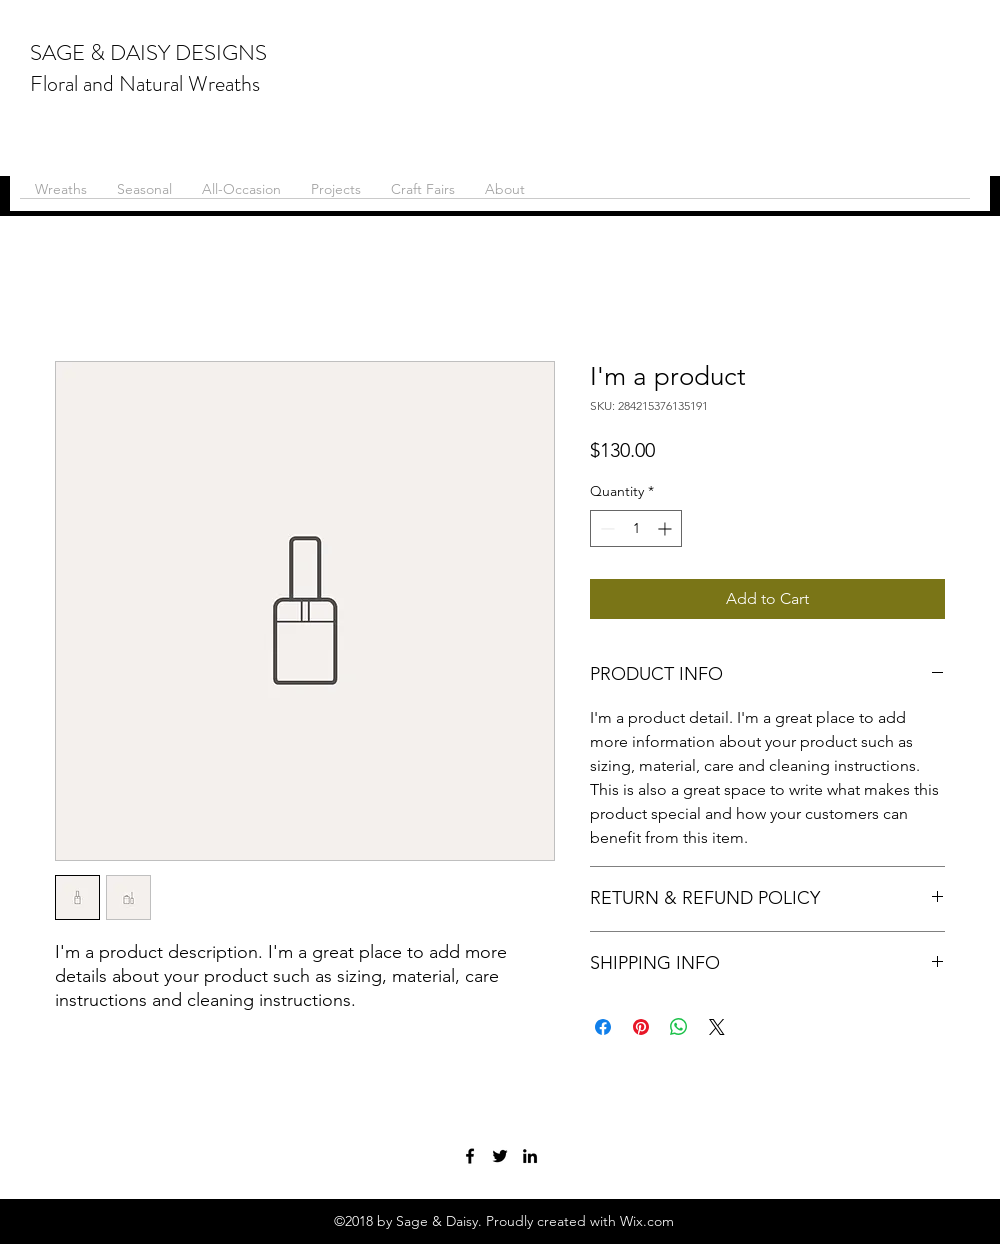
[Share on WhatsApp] (679, 1027)
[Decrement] (605, 528)
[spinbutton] (636, 528)
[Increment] (666, 528)
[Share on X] (717, 1027)
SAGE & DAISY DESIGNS (148, 52)
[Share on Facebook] (603, 1027)
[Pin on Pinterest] (641, 1027)
